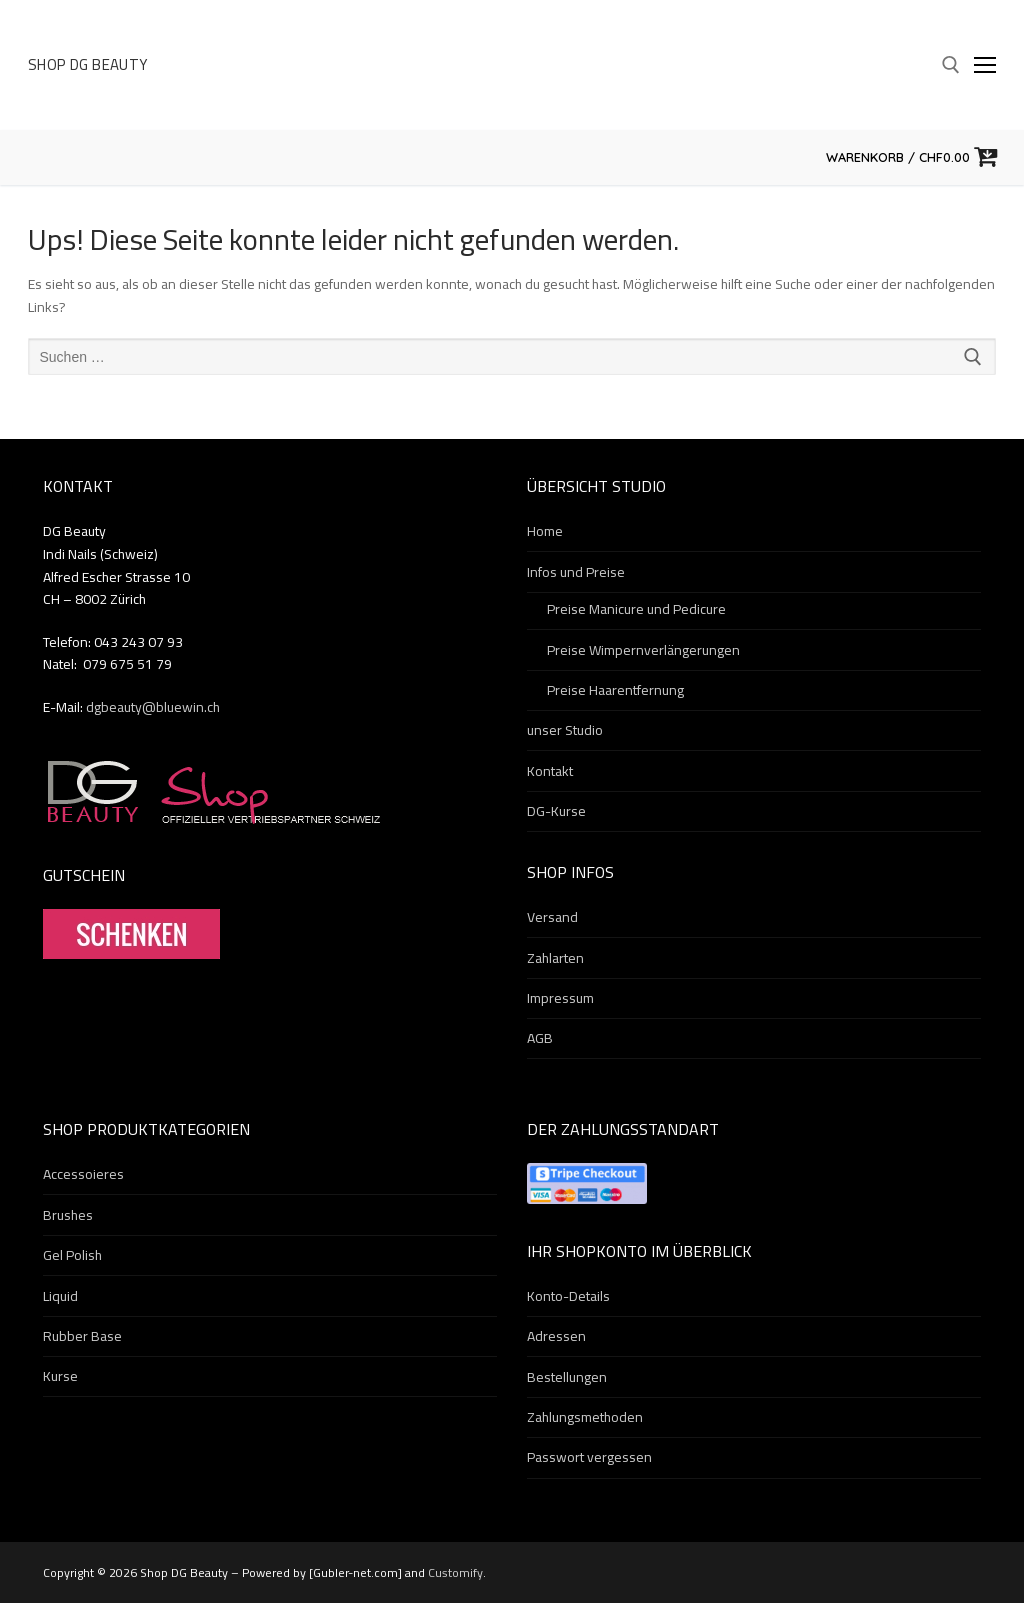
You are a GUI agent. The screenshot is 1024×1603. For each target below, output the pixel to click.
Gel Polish (72, 1256)
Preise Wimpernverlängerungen (643, 651)
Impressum (560, 999)
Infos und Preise (577, 573)
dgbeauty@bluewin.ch (153, 707)
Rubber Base (82, 1337)
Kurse (60, 1377)
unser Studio (565, 731)
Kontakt (550, 772)
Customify (455, 1572)
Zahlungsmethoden (585, 1418)
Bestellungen (567, 1378)
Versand (552, 918)
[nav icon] (985, 65)
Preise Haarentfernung (615, 691)
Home (545, 532)
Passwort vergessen (589, 1458)
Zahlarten (555, 959)
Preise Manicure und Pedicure (636, 610)
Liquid (60, 1297)
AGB (540, 1039)
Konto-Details (568, 1297)
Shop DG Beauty (88, 65)
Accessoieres (83, 1175)
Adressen (556, 1337)
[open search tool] (951, 65)
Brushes (68, 1216)
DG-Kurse (556, 812)
